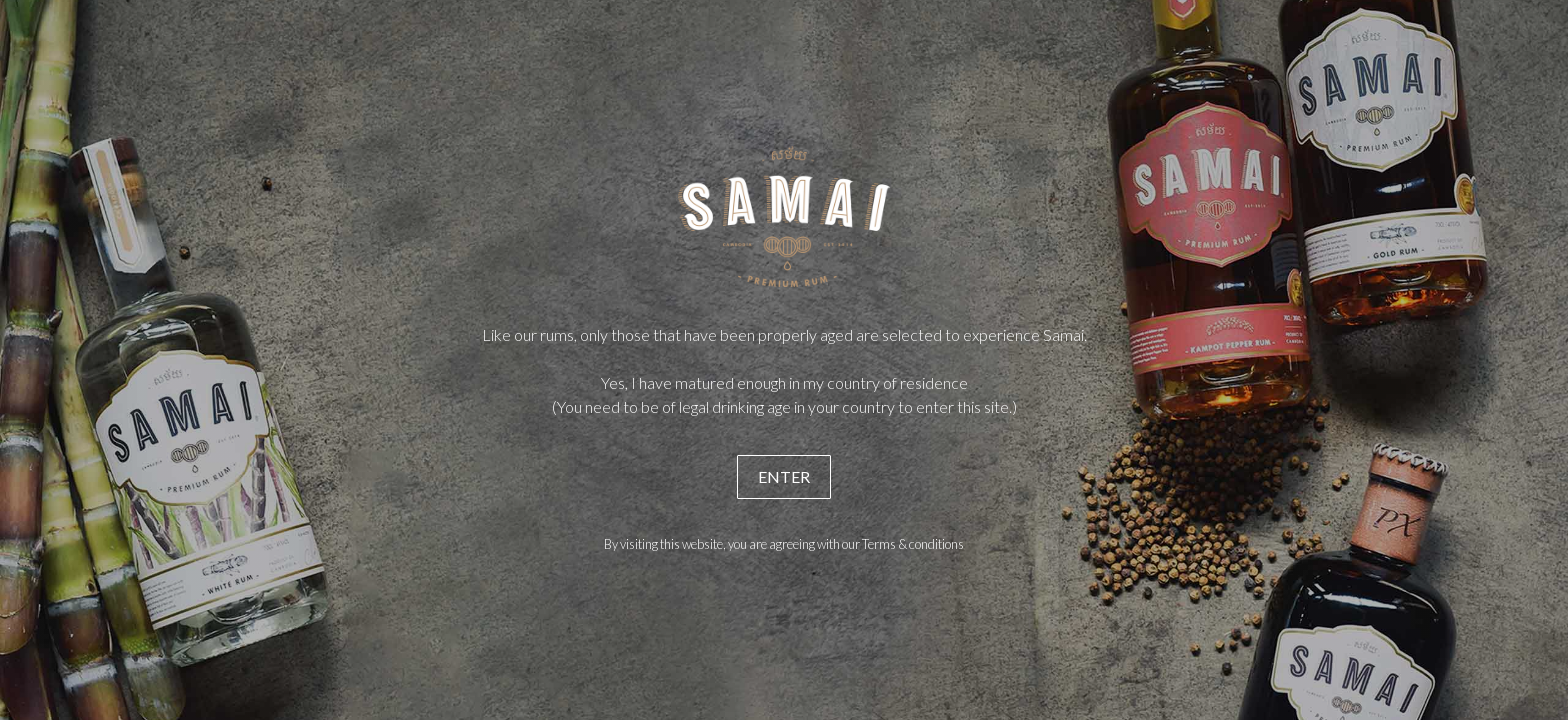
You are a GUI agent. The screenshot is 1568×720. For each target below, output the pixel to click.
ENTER (784, 476)
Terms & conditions (913, 544)
